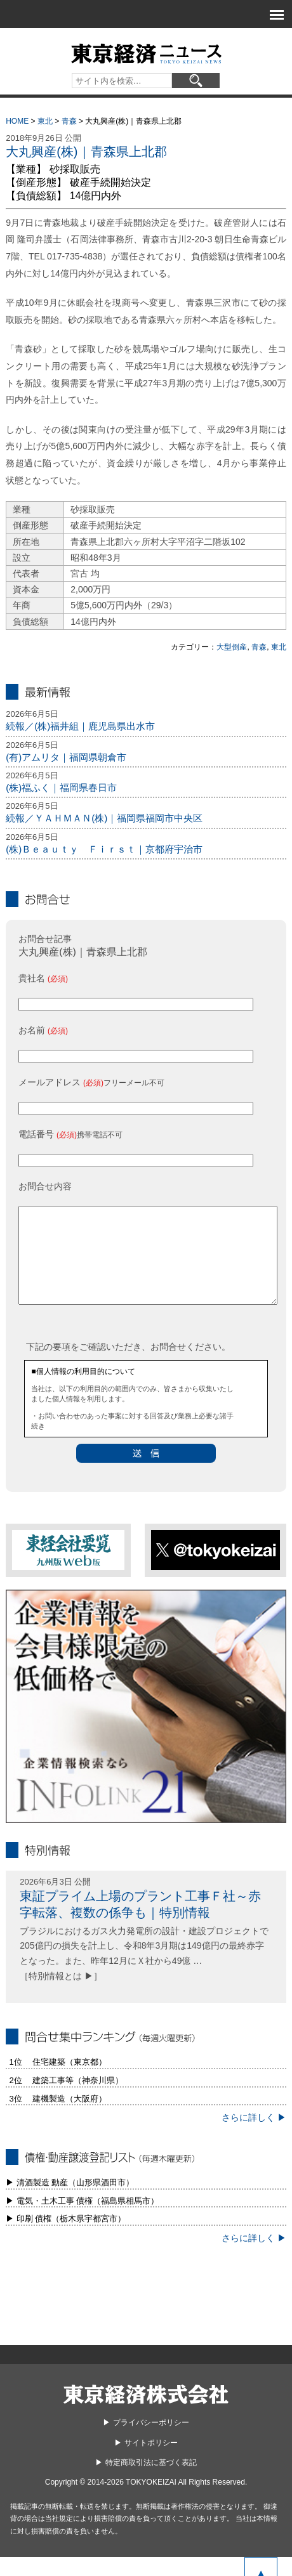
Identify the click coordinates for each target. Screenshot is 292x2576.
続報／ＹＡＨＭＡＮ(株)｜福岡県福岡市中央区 (104, 818)
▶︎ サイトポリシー (145, 2461)
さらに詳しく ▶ (254, 2136)
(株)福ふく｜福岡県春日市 (61, 787)
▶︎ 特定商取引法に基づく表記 (145, 2481)
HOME (17, 121)
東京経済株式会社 (146, 2413)
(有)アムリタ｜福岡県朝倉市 (66, 757)
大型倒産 (231, 647)
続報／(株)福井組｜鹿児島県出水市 (80, 726)
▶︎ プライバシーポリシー (146, 2441)
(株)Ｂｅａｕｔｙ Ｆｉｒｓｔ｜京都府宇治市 (104, 849)
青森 (69, 121)
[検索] (196, 80)
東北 (45, 121)
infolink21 (146, 1725)
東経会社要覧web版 (68, 1569)
